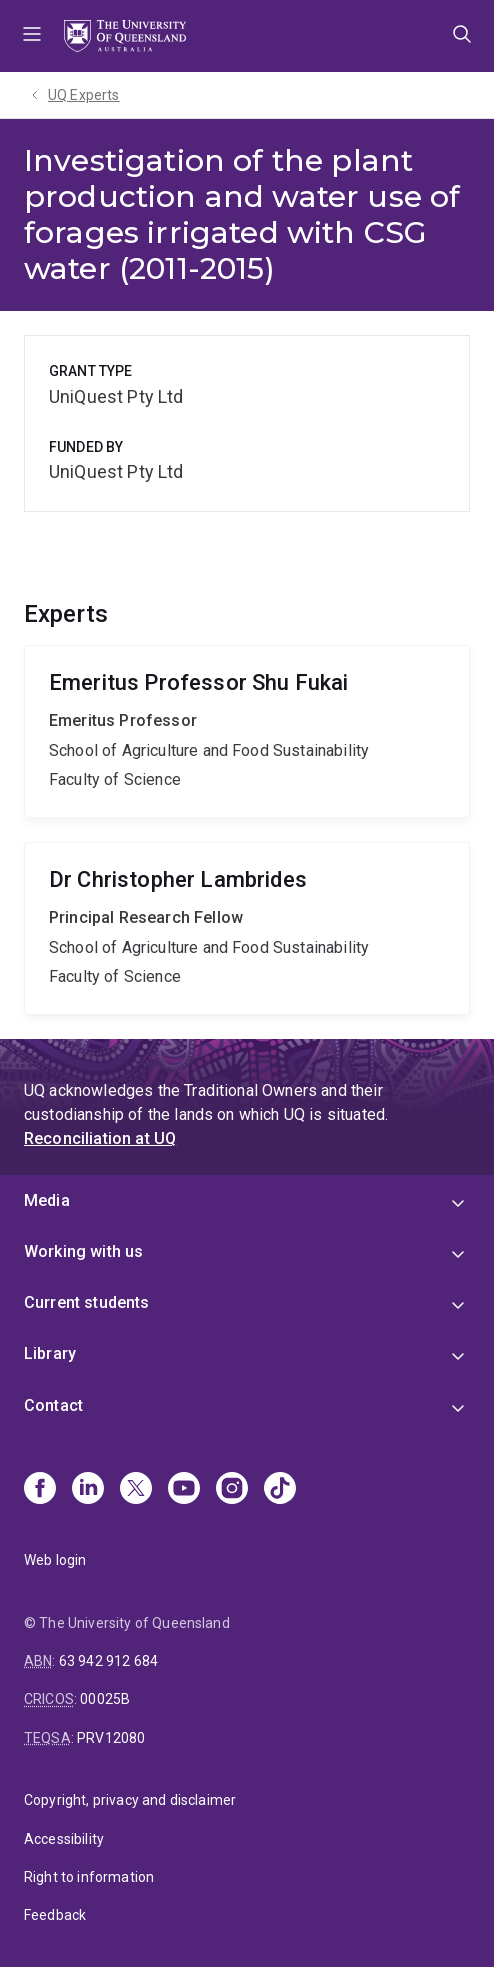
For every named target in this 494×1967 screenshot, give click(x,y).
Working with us (83, 1251)
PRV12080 (111, 1738)
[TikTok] (280, 1490)
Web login (55, 1560)
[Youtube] (184, 1490)
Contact (53, 1405)
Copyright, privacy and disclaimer (130, 1800)
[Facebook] (40, 1490)
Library (50, 1353)
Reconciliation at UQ (100, 1138)
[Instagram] (232, 1490)
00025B (105, 1699)
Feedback (55, 1915)
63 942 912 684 (108, 1661)
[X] (136, 1490)
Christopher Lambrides (247, 928)
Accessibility (64, 1839)
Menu (32, 36)
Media (47, 1200)
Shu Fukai (247, 731)
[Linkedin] (88, 1490)
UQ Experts (84, 95)
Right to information (89, 1877)
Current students (87, 1302)
